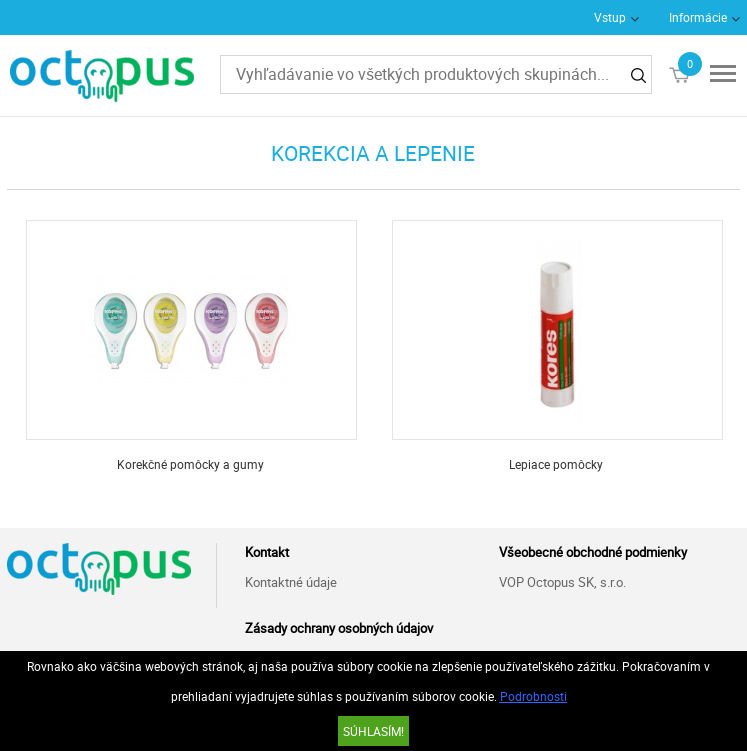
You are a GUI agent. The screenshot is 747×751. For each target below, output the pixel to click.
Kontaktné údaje (291, 582)
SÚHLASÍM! (373, 731)
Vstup (610, 17)
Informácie (698, 17)
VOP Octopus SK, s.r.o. (562, 582)
